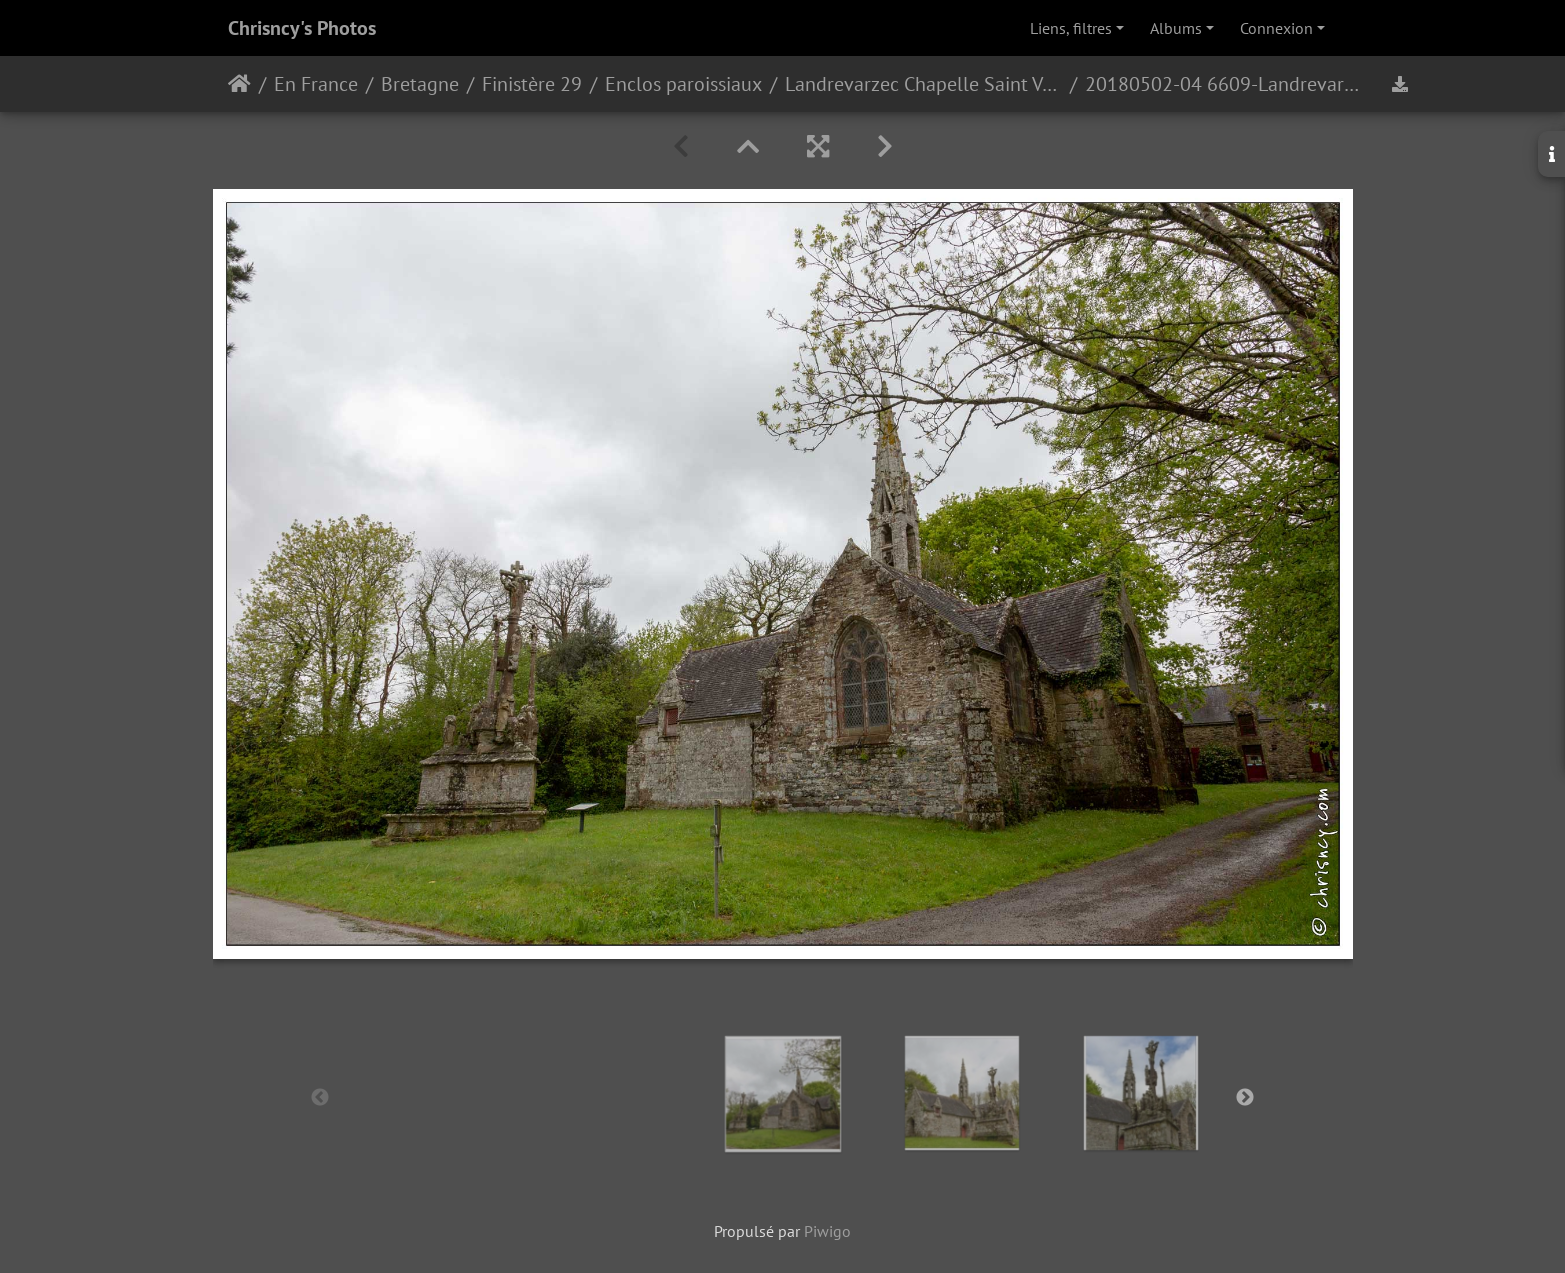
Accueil (239, 84)
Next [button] (1245, 1098)
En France (316, 84)
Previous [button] (320, 1098)
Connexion (1276, 28)
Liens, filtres (1071, 28)
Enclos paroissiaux (683, 84)
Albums (1176, 28)
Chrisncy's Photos (302, 28)
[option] (782, 1094)
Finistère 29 (532, 84)
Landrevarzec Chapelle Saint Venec (923, 84)
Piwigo (827, 1231)
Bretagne (420, 84)
